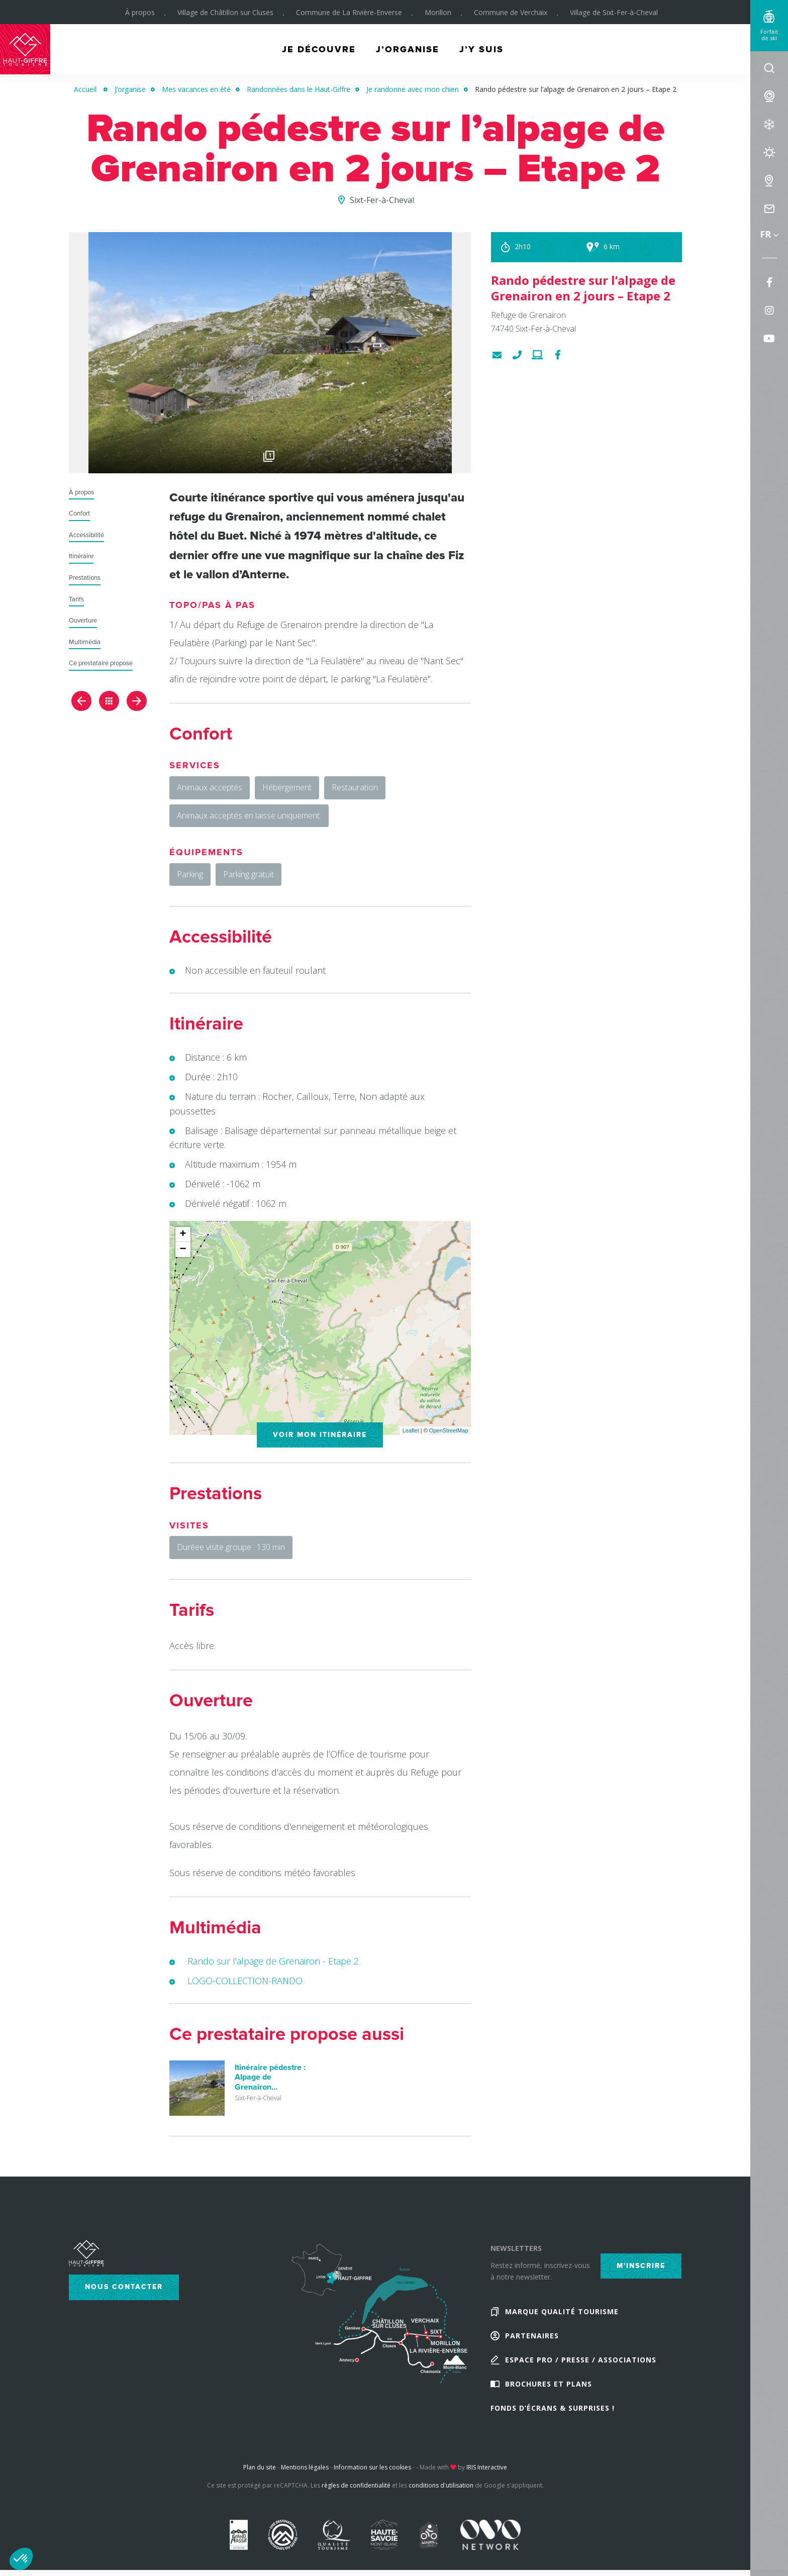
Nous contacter (124, 2287)
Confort (79, 514)
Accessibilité (86, 535)
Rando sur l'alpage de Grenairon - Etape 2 (273, 1961)
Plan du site (259, 2467)
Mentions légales (305, 2467)
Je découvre (319, 49)
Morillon (438, 12)
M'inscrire (641, 2265)
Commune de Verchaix (510, 12)
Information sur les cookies (372, 2467)
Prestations (85, 578)
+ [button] (182, 1234)
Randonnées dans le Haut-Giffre (298, 89)
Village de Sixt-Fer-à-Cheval (614, 12)
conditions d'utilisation (441, 2485)
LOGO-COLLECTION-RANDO (245, 1981)
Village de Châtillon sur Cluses (225, 12)
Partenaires (532, 2335)
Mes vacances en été (196, 89)
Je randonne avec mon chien (412, 89)
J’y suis (481, 49)
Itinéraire (81, 556)
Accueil (85, 89)
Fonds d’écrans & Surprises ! (552, 2408)
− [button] (182, 1249)
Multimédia (85, 642)
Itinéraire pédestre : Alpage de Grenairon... (270, 2077)
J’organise (407, 49)
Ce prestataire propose (101, 663)
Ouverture (83, 621)
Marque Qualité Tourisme (562, 2311)
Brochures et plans (548, 2384)
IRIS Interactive (486, 2467)
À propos (140, 12)
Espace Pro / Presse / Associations (580, 2359)
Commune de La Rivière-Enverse (349, 12)
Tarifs (76, 599)
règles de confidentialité (356, 2485)
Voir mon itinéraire (320, 1434)
